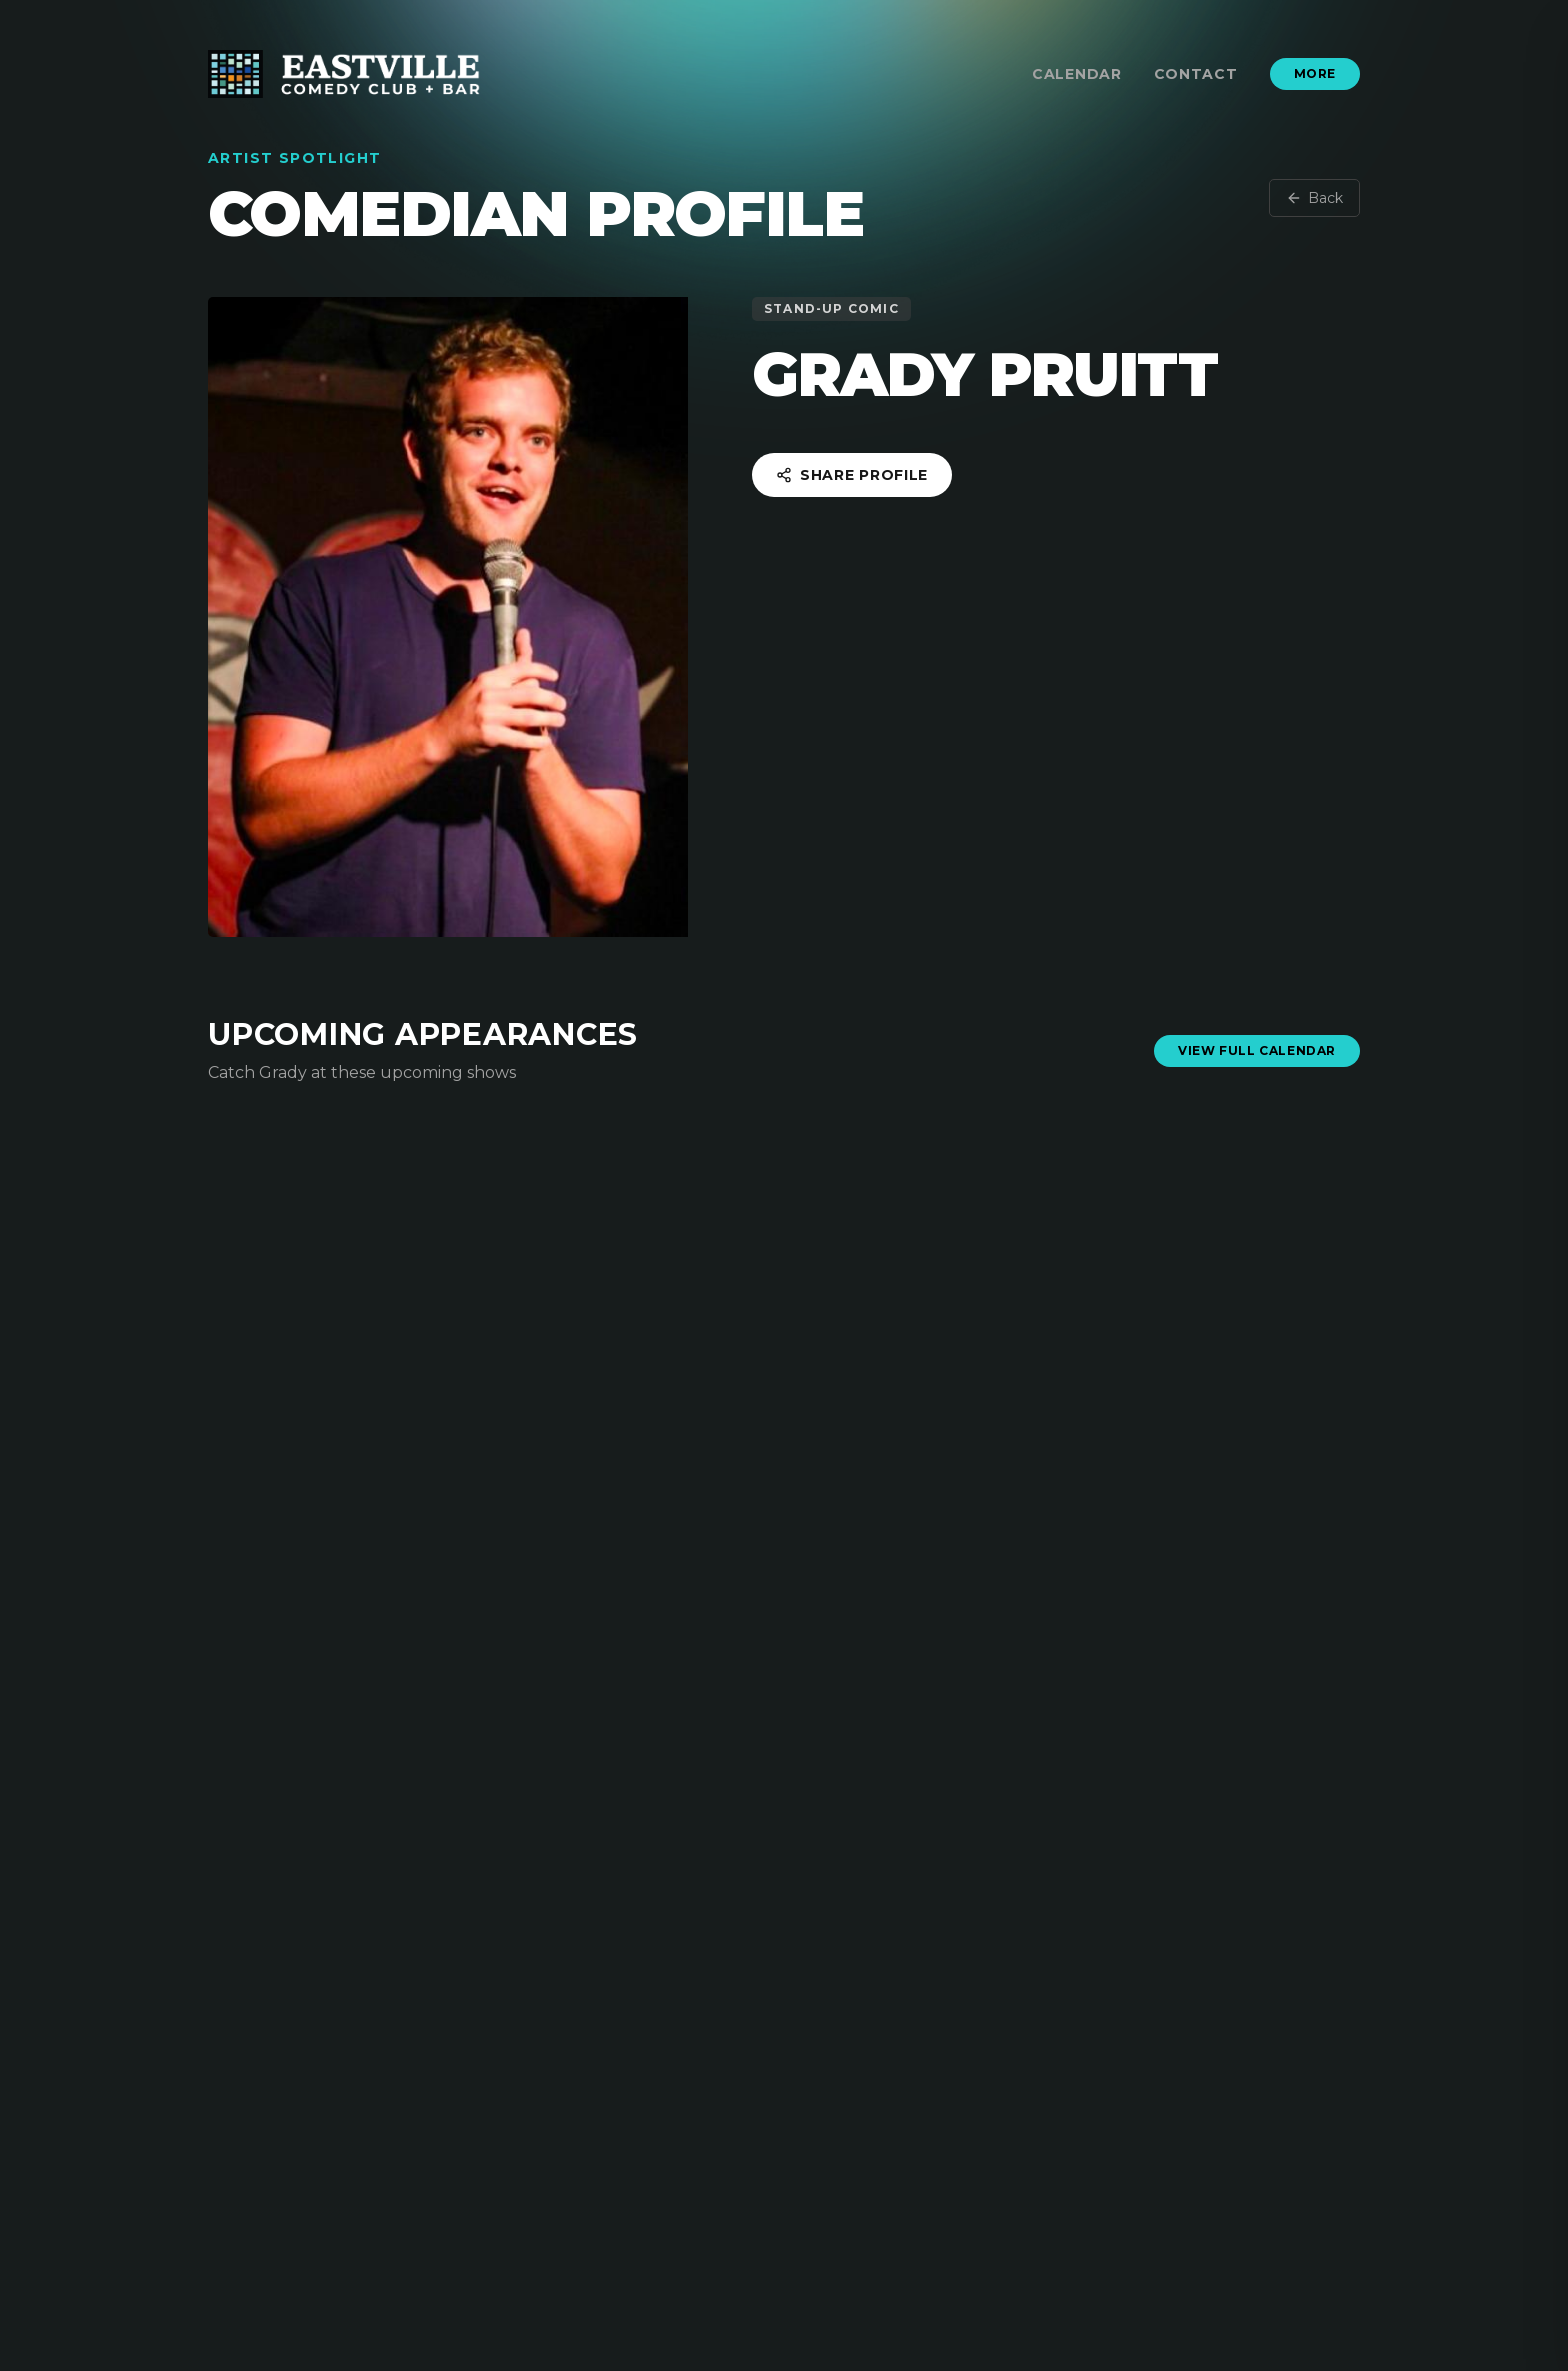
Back (1314, 198)
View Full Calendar (1257, 1050)
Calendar (1077, 74)
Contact (1196, 74)
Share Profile (852, 475)
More (1315, 73)
